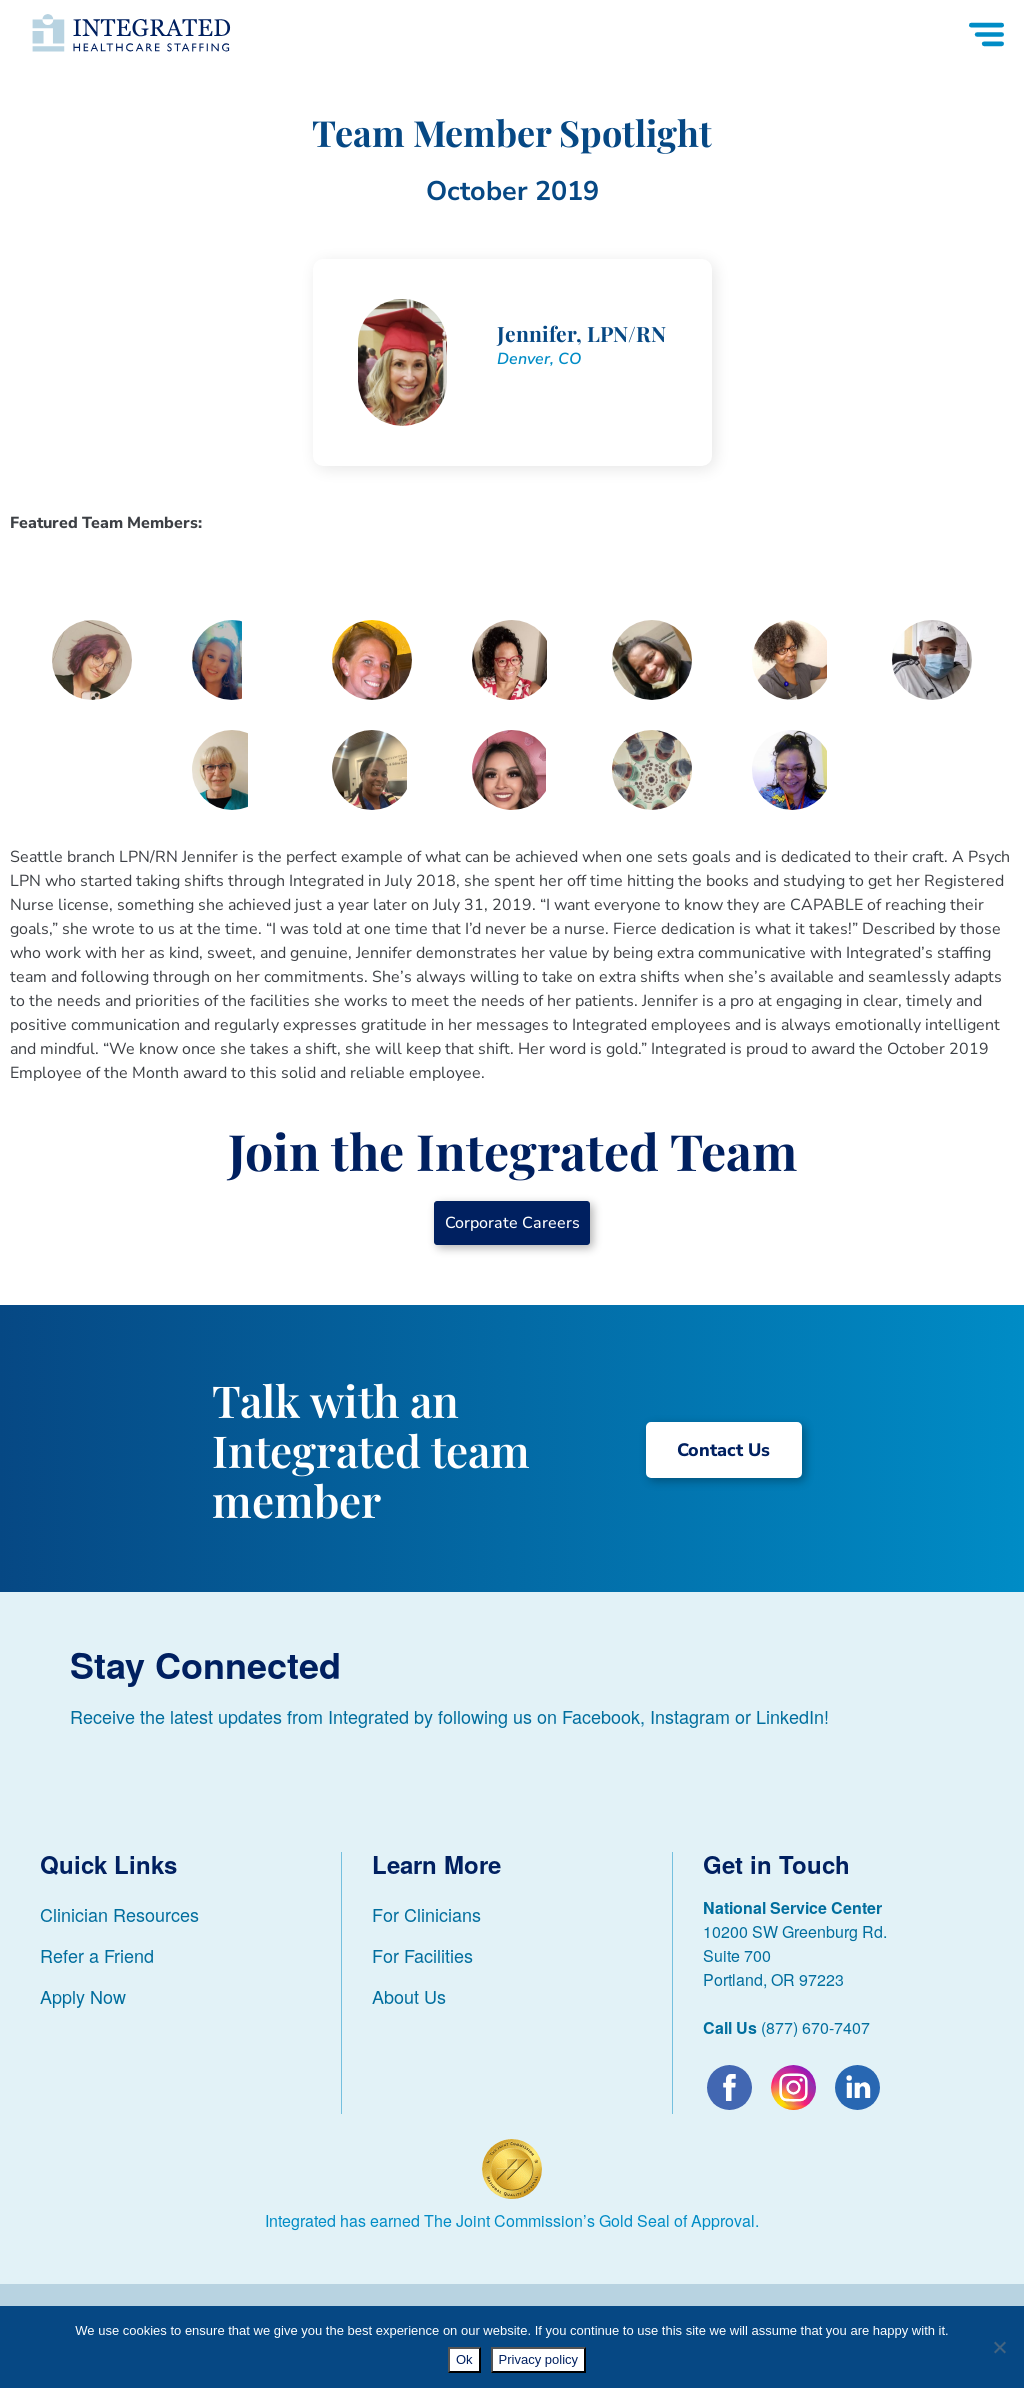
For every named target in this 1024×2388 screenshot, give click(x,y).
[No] (999, 2347)
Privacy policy (538, 2359)
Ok (464, 2359)
